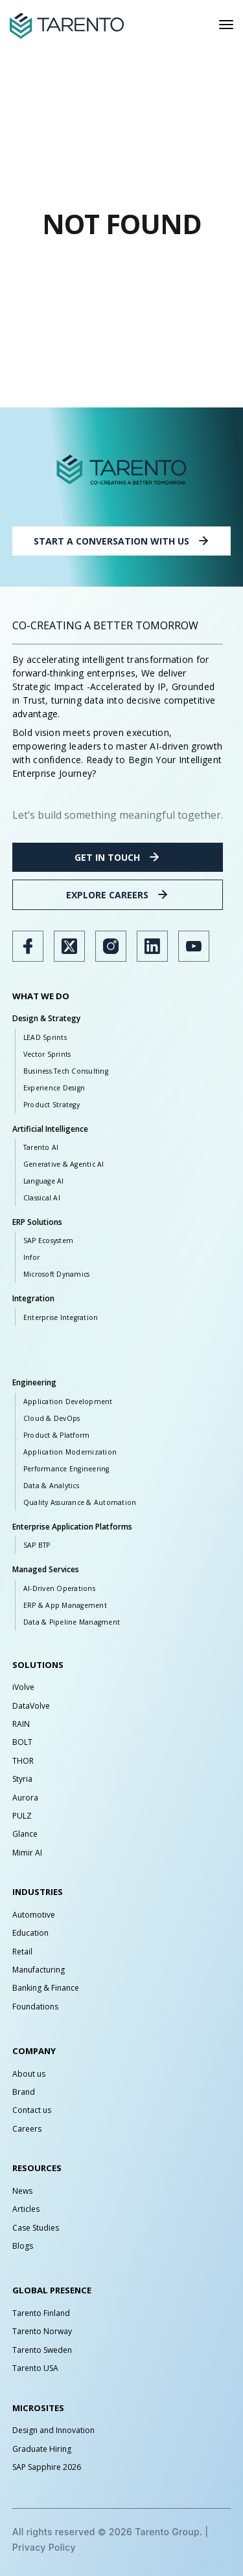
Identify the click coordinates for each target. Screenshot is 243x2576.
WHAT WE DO (40, 996)
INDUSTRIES (37, 1892)
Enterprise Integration (60, 1317)
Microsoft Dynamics (56, 1274)
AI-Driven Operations (59, 1588)
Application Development (68, 1401)
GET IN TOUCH (118, 856)
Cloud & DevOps (51, 1418)
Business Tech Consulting (65, 1071)
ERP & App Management (65, 1605)
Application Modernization (70, 1451)
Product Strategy (51, 1104)
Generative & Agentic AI (63, 1164)
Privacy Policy (44, 2547)
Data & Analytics (51, 1485)
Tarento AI (41, 1147)
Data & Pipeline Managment (71, 1622)
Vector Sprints (47, 1054)
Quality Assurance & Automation (80, 1502)
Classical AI (41, 1197)
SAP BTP (37, 1545)
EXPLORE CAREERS (117, 894)
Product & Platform (56, 1435)
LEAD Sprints (45, 1037)
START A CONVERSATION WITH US (122, 540)
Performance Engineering (66, 1468)
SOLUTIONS (38, 1665)
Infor (31, 1257)
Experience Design (54, 1087)
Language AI (43, 1180)
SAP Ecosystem (48, 1240)
